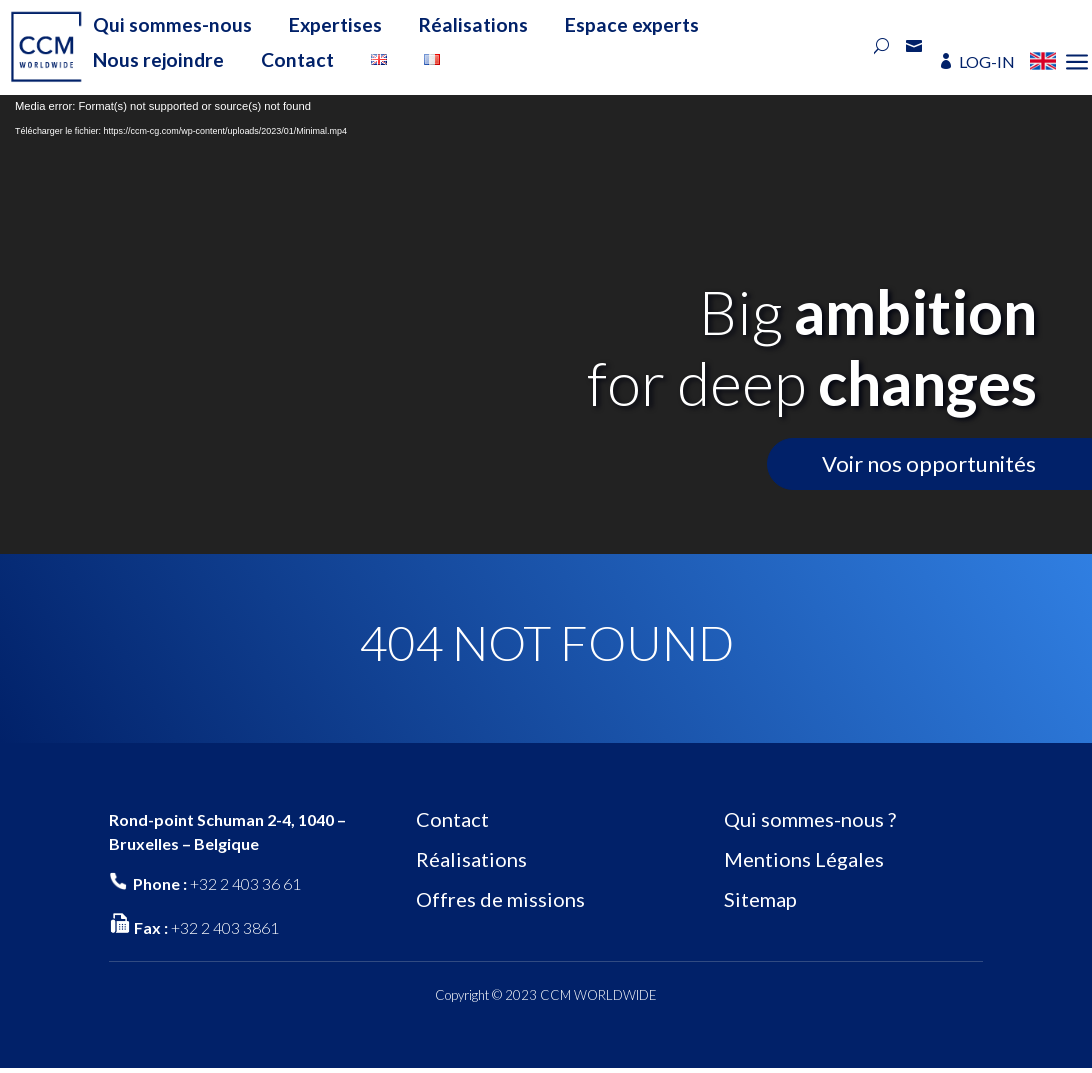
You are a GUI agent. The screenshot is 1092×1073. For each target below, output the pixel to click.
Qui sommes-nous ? (810, 819)
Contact (297, 59)
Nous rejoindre (158, 59)
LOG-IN (987, 61)
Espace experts (632, 24)
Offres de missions (500, 899)
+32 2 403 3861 (225, 927)
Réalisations (473, 24)
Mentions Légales (804, 859)
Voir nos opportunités (929, 463)
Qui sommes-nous (172, 24)
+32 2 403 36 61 (245, 883)
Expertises (335, 24)
